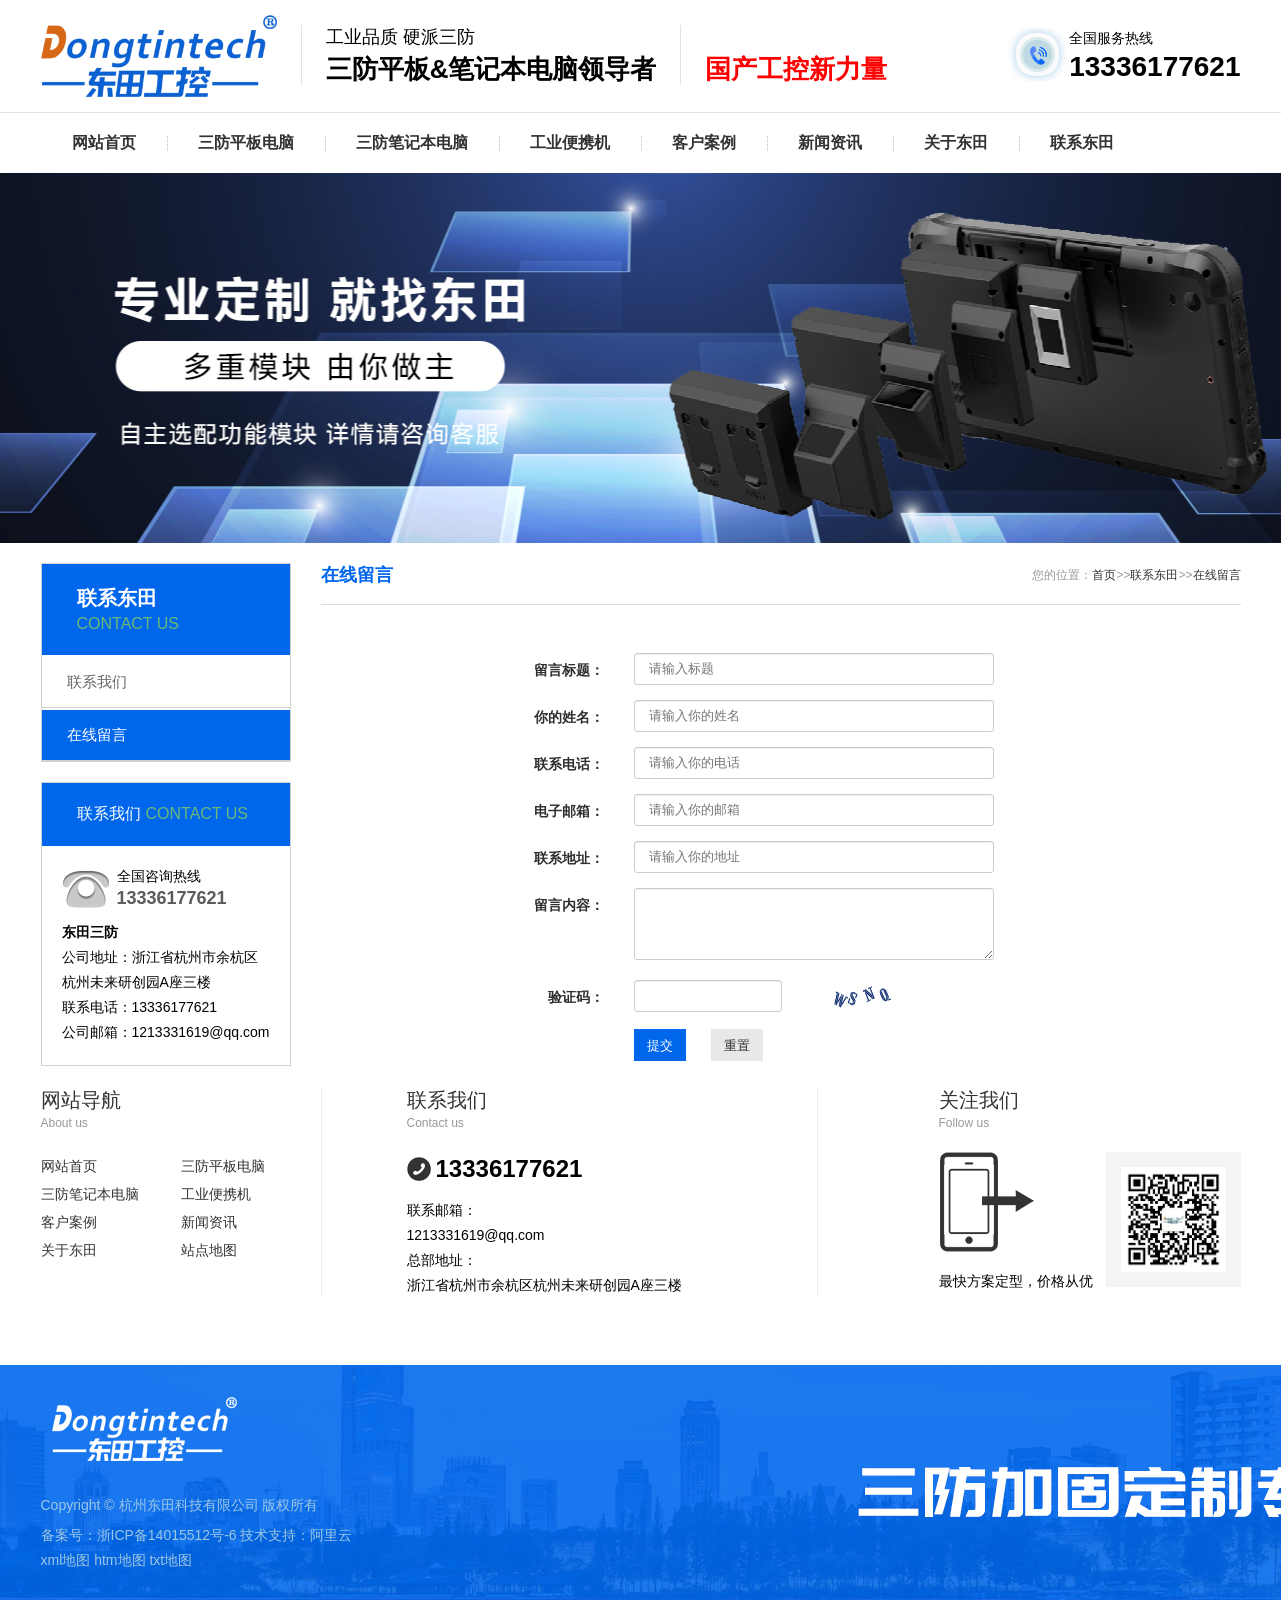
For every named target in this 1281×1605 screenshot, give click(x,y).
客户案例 (704, 142)
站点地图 (209, 1250)
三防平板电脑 (246, 142)
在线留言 (97, 734)
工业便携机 (570, 142)
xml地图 (66, 1560)
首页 (1104, 575)
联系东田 (1082, 142)
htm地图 (119, 1560)
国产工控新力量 (796, 69)
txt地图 (170, 1560)
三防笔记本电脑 (412, 142)
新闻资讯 (830, 142)
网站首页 (104, 142)
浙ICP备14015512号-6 (167, 1535)
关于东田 (956, 142)
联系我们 (97, 681)
